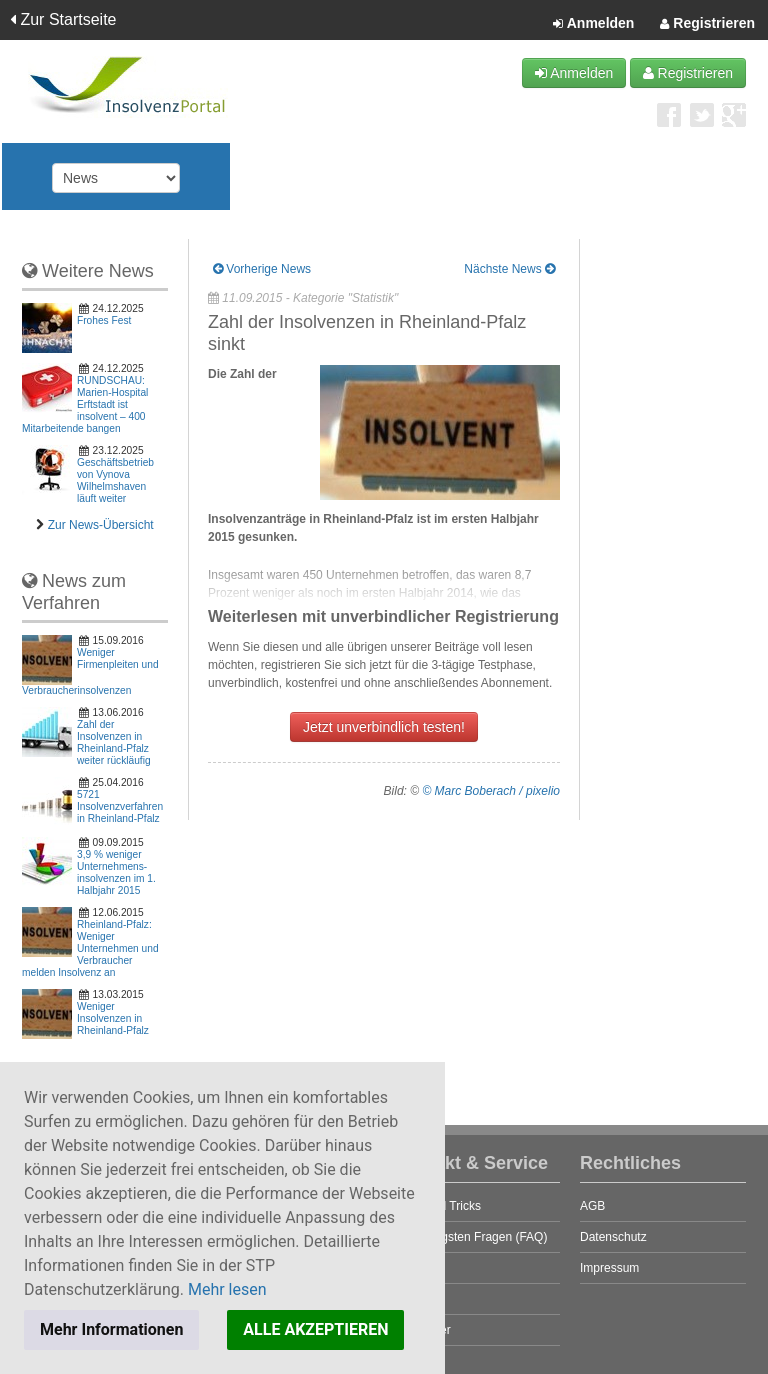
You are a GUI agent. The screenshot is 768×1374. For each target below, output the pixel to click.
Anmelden (593, 24)
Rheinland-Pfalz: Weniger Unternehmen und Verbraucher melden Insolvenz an (90, 948)
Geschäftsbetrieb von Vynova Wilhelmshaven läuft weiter (115, 480)
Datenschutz (613, 1237)
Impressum (609, 1268)
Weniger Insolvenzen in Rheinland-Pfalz (113, 1018)
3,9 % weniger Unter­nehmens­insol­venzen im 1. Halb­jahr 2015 (116, 872)
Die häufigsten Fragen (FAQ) (470, 1237)
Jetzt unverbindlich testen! (384, 727)
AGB (592, 1206)
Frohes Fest (104, 320)
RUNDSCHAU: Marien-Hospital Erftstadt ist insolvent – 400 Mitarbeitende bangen (85, 404)
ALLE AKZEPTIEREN (315, 1329)
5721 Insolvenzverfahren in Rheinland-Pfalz (120, 806)
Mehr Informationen (111, 1329)
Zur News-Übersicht (101, 525)
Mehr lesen (227, 1289)
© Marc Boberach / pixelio (491, 791)
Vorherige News (262, 269)
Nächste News (509, 269)
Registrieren (707, 24)
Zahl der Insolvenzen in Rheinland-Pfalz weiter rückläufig (114, 742)
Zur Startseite (63, 19)
